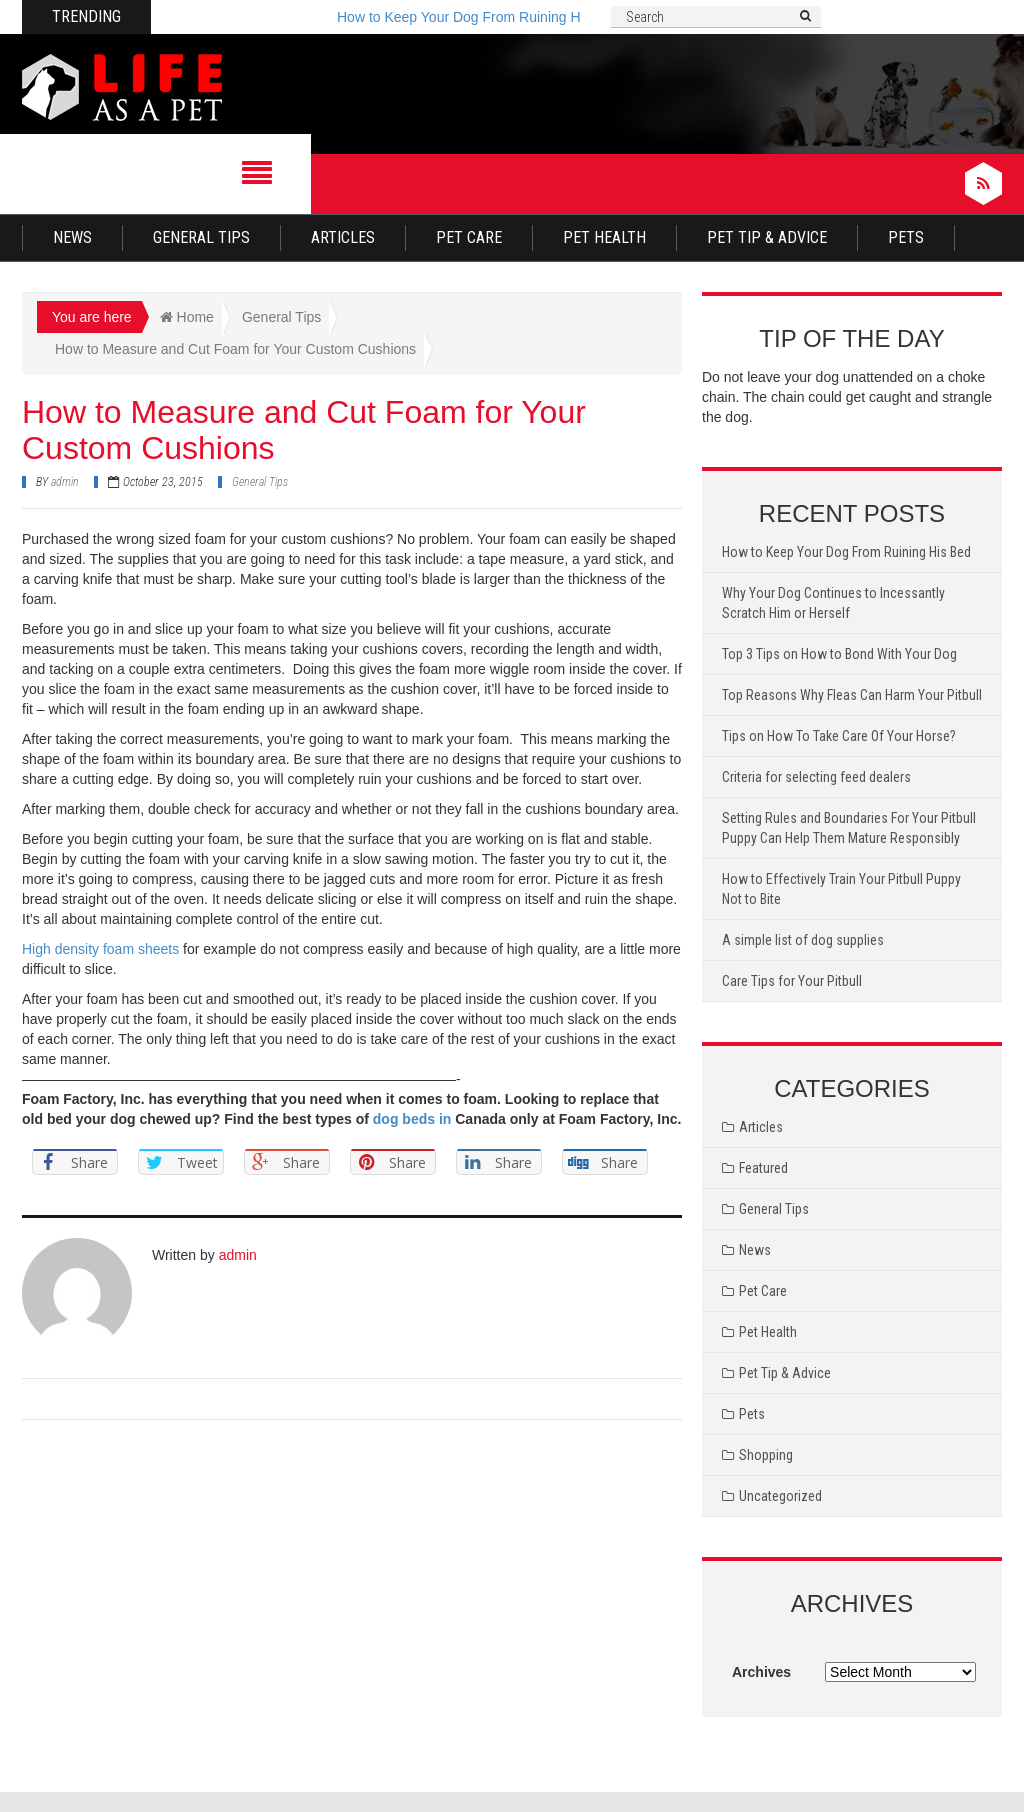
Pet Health (604, 237)
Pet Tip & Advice (767, 237)
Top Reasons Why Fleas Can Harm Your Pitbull (852, 695)
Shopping (766, 1455)
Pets (906, 237)
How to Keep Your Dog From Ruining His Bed (478, 17)
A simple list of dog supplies (803, 940)
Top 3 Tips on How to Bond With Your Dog (839, 654)
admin (65, 482)
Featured (763, 1168)
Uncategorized (780, 1496)
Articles (343, 237)
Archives (761, 1672)
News (72, 237)
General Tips (201, 237)
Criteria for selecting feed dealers (816, 777)
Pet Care (469, 237)
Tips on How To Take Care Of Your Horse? (839, 736)
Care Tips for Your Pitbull (792, 981)
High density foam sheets (100, 949)
